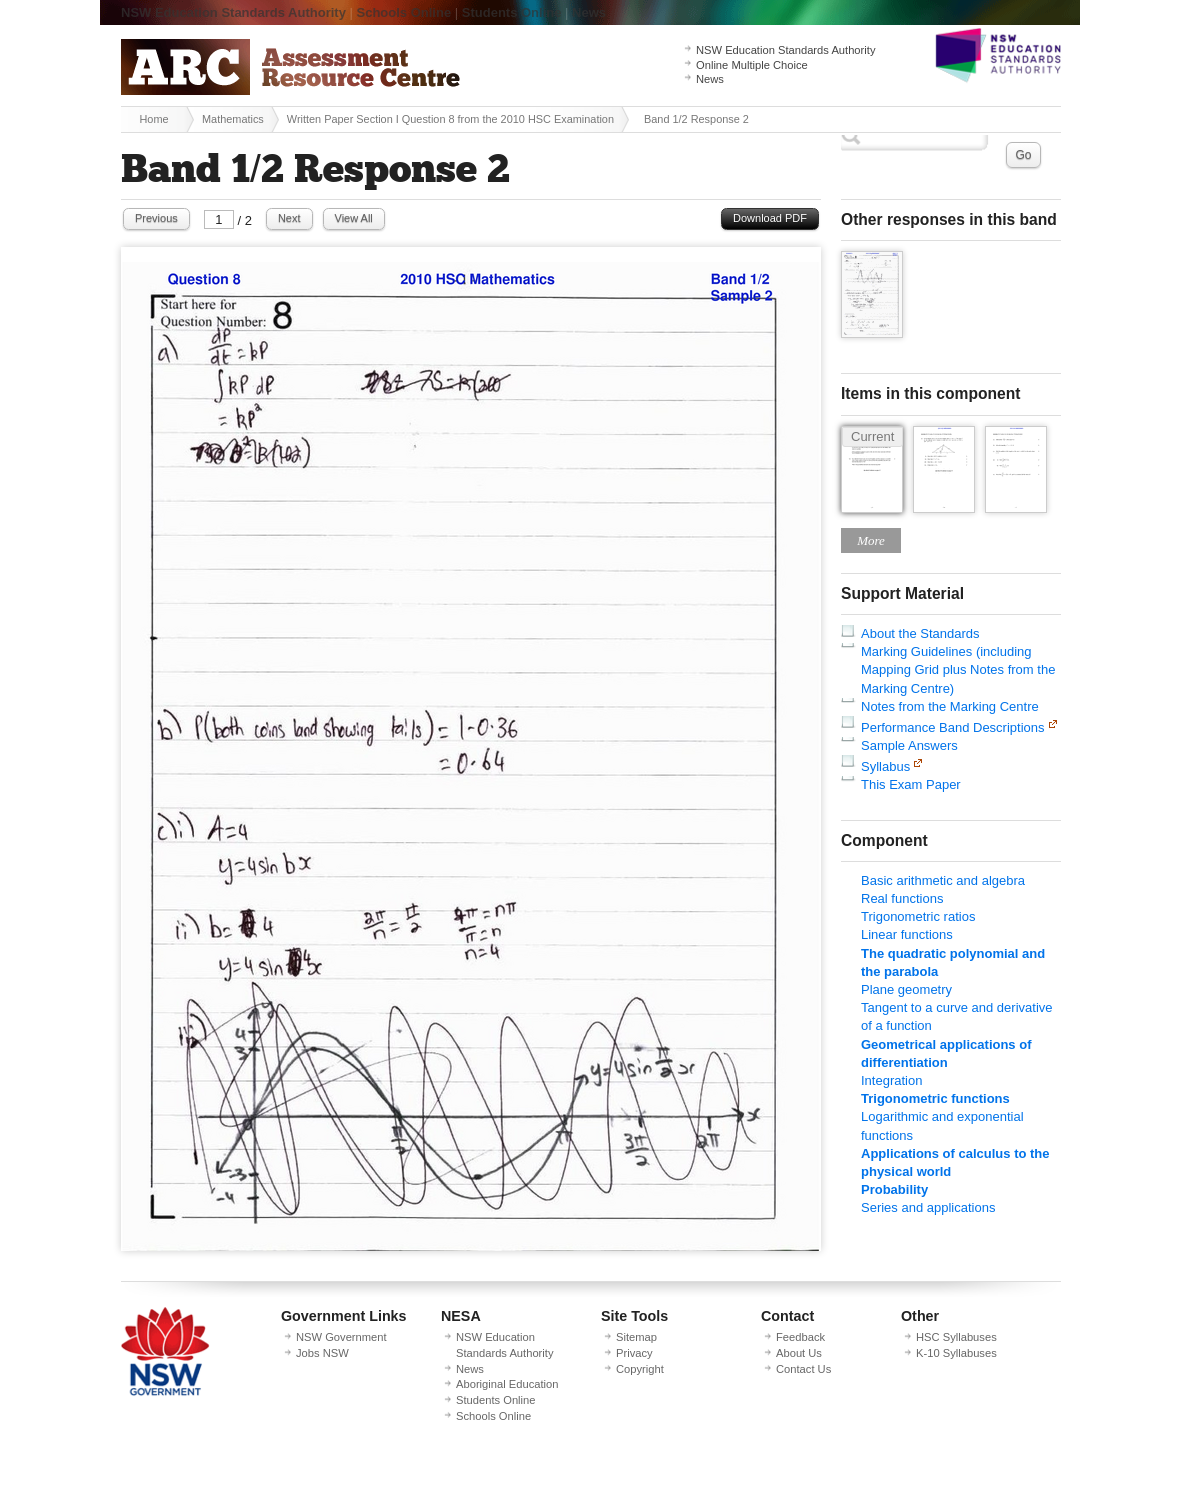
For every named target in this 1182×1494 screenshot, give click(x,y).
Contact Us (803, 1369)
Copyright (640, 1369)
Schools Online (404, 12)
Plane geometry (906, 989)
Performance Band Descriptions (953, 727)
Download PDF (770, 218)
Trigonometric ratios (918, 916)
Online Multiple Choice (752, 65)
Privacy (634, 1353)
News (589, 12)
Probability (894, 1189)
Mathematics (233, 119)
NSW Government (341, 1337)
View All (354, 218)
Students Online (512, 12)
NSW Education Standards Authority (233, 12)
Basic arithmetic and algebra (943, 880)
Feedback (800, 1337)
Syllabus (885, 766)
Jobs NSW (322, 1353)
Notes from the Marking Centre (950, 706)
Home (153, 119)
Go (1023, 155)
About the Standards (920, 633)
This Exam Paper (911, 784)
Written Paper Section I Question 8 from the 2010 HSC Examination (450, 119)
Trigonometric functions (935, 1098)
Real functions (902, 898)
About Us (799, 1353)
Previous (156, 218)
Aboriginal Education (507, 1384)
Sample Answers (909, 745)
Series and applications (928, 1207)
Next (289, 218)
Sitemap (636, 1337)
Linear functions (907, 934)
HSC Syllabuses (956, 1337)
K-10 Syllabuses (956, 1353)
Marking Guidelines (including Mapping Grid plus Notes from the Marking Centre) (958, 669)
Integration (891, 1080)
